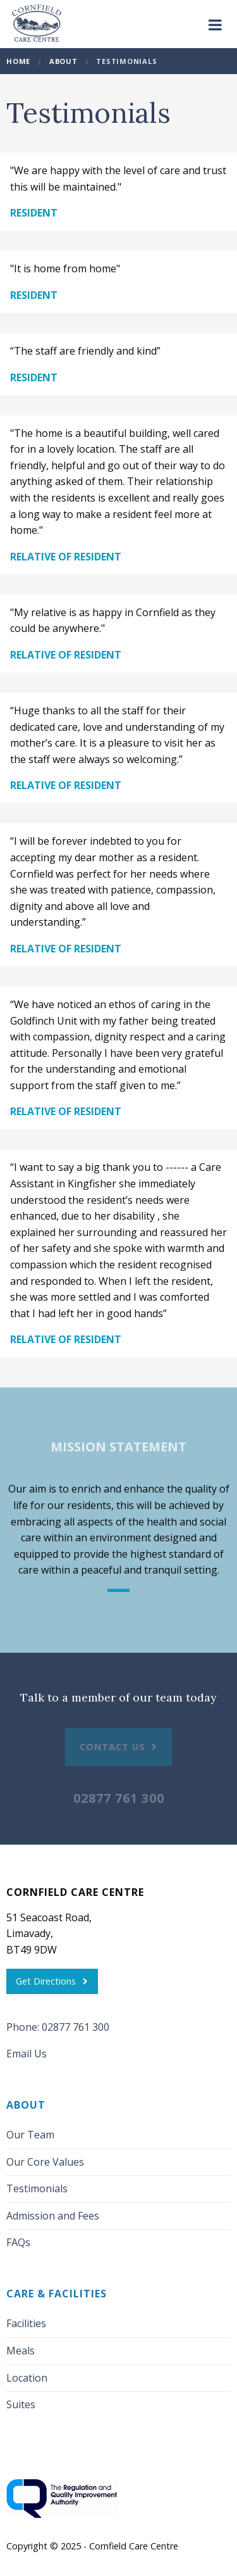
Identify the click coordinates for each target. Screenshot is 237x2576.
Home (18, 61)
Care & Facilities (56, 2294)
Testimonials (37, 2188)
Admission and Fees (52, 2216)
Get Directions (46, 1981)
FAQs (18, 2242)
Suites (20, 2404)
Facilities (26, 2323)
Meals (20, 2351)
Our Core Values (45, 2162)
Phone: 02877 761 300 (57, 2027)
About (63, 61)
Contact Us (112, 1747)
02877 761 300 (118, 1798)
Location (26, 2378)
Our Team (30, 2135)
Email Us (26, 2054)
